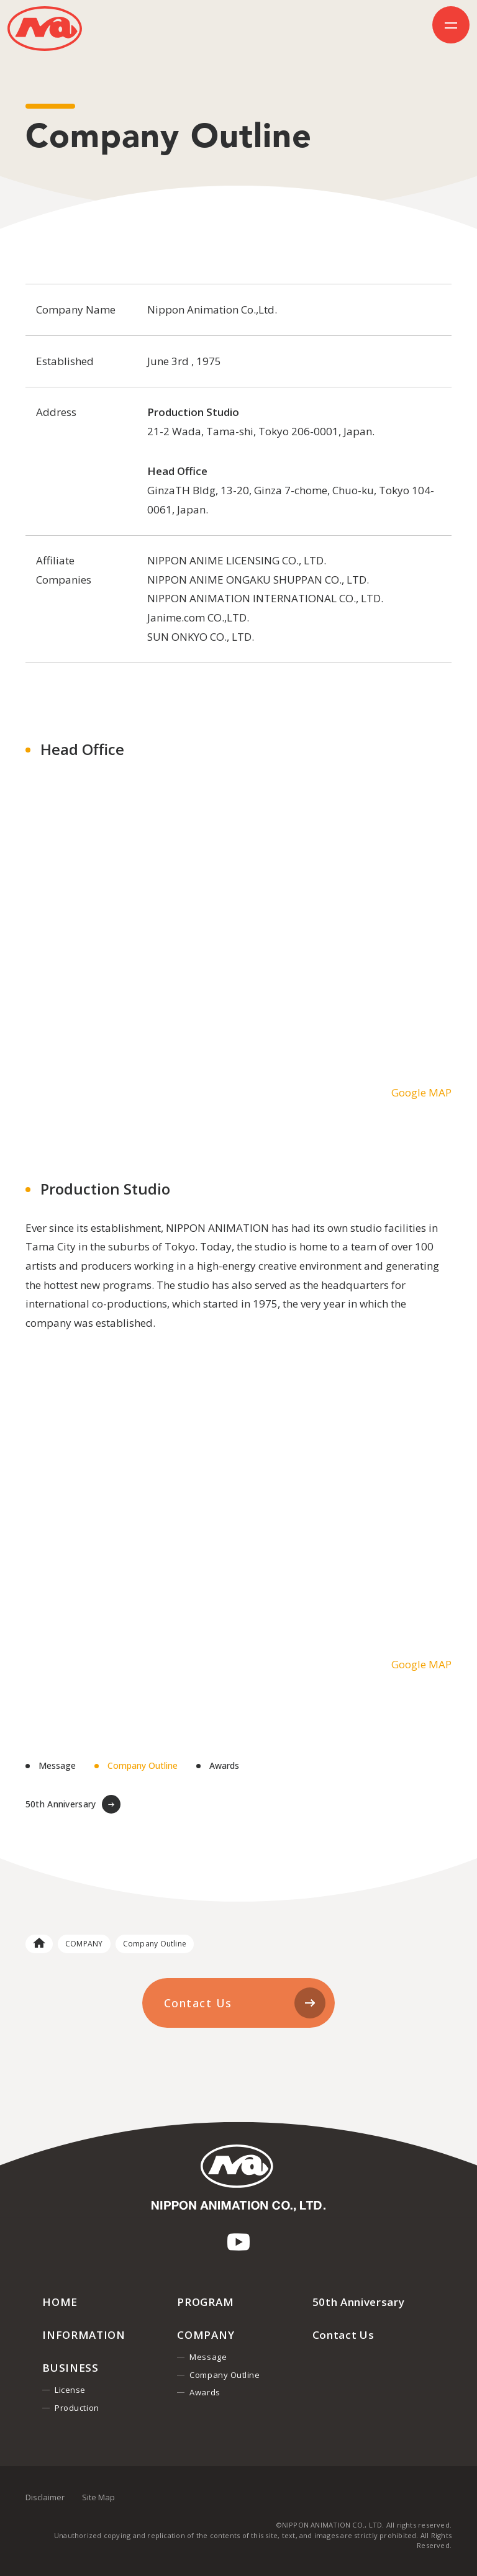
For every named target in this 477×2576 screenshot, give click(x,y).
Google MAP (421, 1092)
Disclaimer (45, 2497)
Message (57, 1765)
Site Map (98, 2497)
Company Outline (142, 1765)
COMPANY (84, 1943)
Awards (224, 1765)
